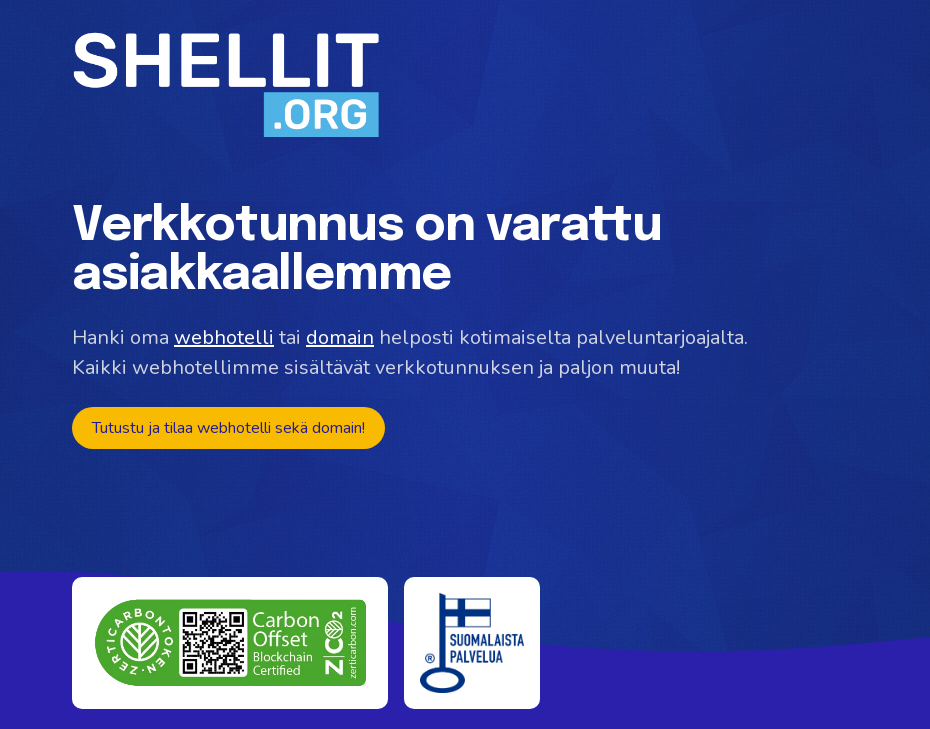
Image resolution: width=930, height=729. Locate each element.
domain (340, 337)
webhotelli (224, 337)
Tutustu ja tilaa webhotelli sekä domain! (228, 428)
